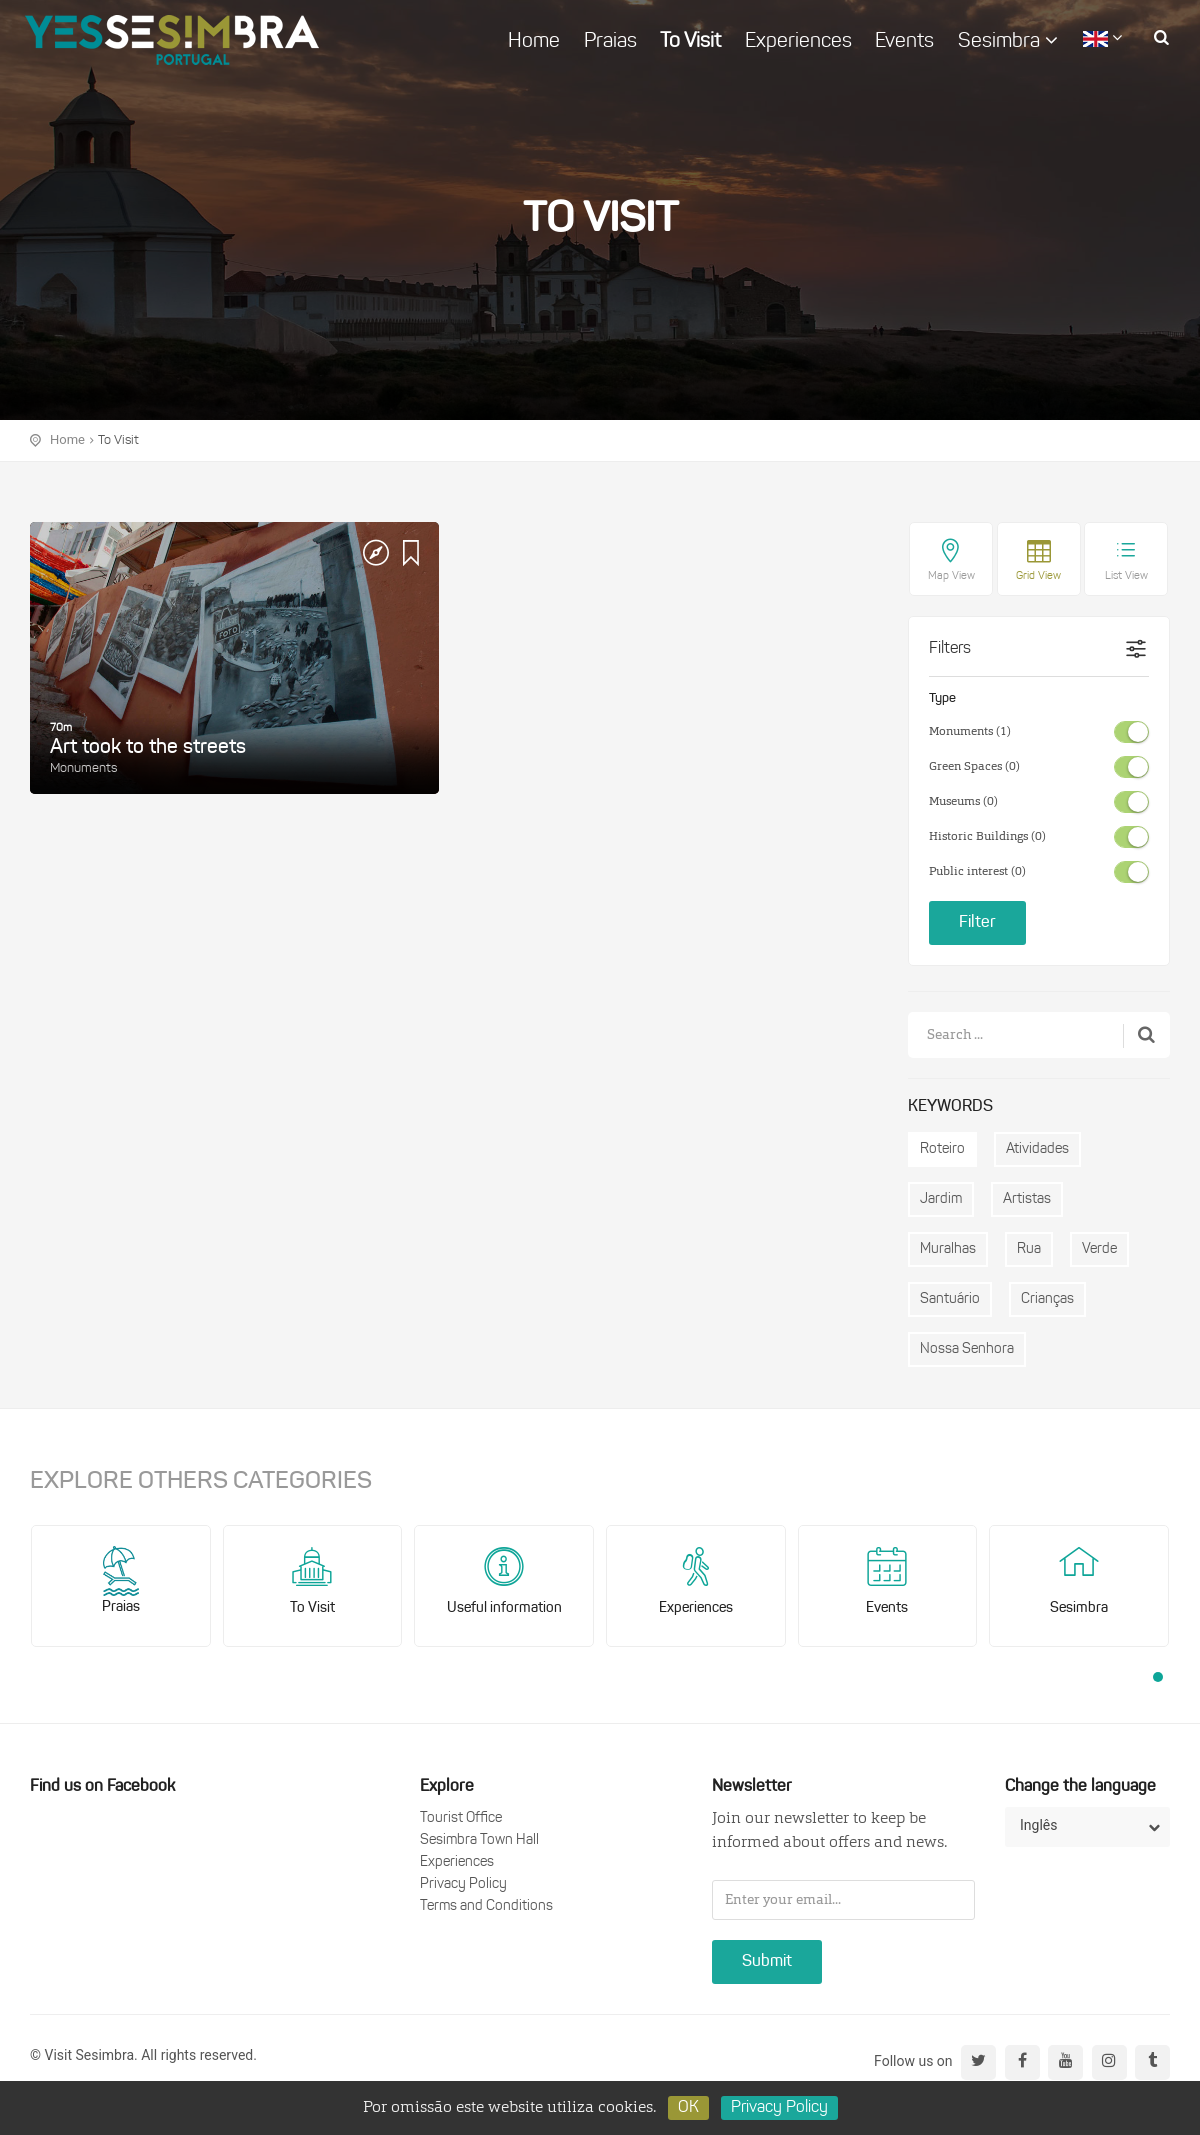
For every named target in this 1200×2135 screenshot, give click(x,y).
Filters (950, 649)
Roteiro (942, 1149)
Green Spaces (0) (974, 767)
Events (904, 42)
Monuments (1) (970, 732)
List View (1126, 576)
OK (688, 2108)
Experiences (798, 42)
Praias (610, 42)
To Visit (690, 42)
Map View (951, 576)
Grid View (1038, 576)
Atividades (1037, 1149)
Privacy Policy (463, 1884)
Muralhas (948, 1249)
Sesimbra (1008, 41)
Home (534, 42)
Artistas (1027, 1199)
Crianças (1047, 1299)
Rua (1029, 1249)
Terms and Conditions (486, 1906)
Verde (1099, 1249)
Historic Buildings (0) (987, 837)
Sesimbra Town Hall (479, 1840)
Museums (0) (963, 802)
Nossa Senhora (967, 1349)
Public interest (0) (977, 872)
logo (172, 40)
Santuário (950, 1299)
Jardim (941, 1199)
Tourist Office (461, 1818)
